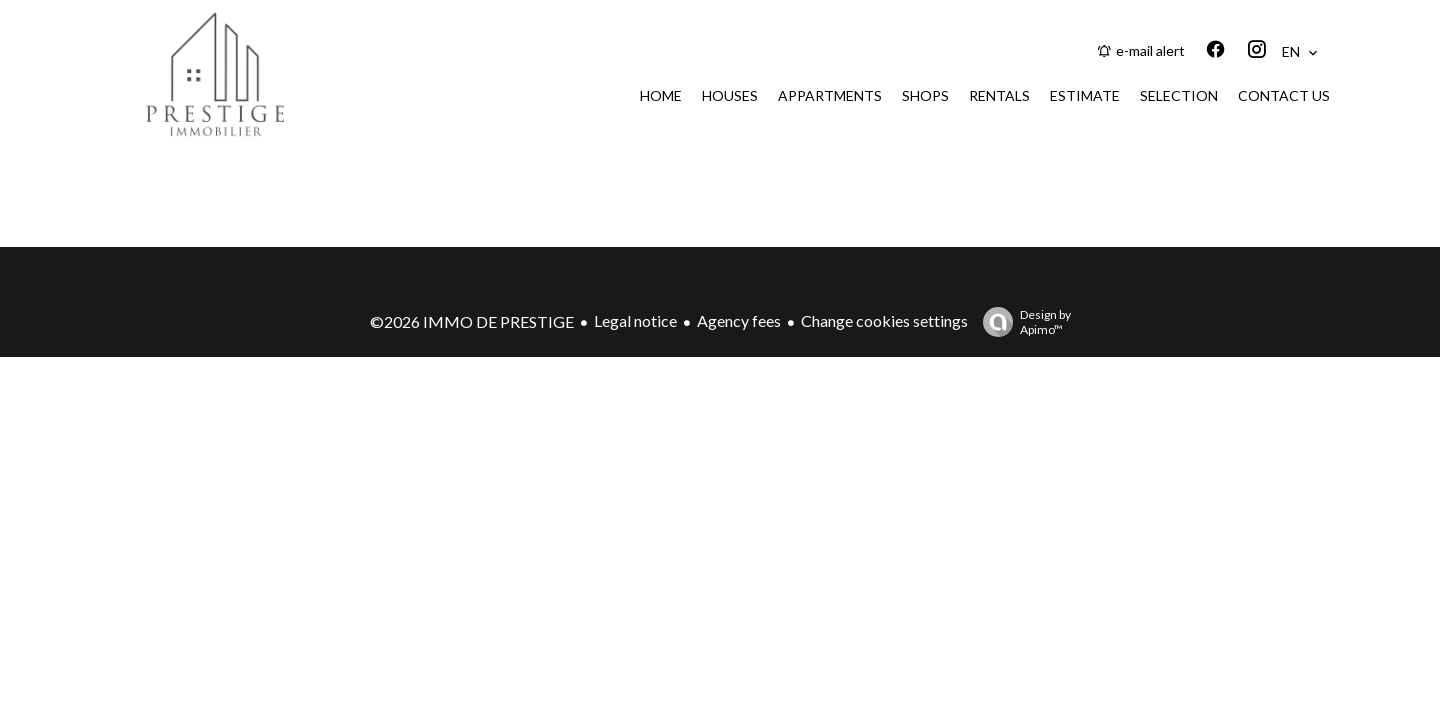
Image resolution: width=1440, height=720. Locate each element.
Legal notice (635, 320)
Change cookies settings (884, 320)
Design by (1022, 322)
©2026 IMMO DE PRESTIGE (472, 321)
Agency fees (739, 320)
